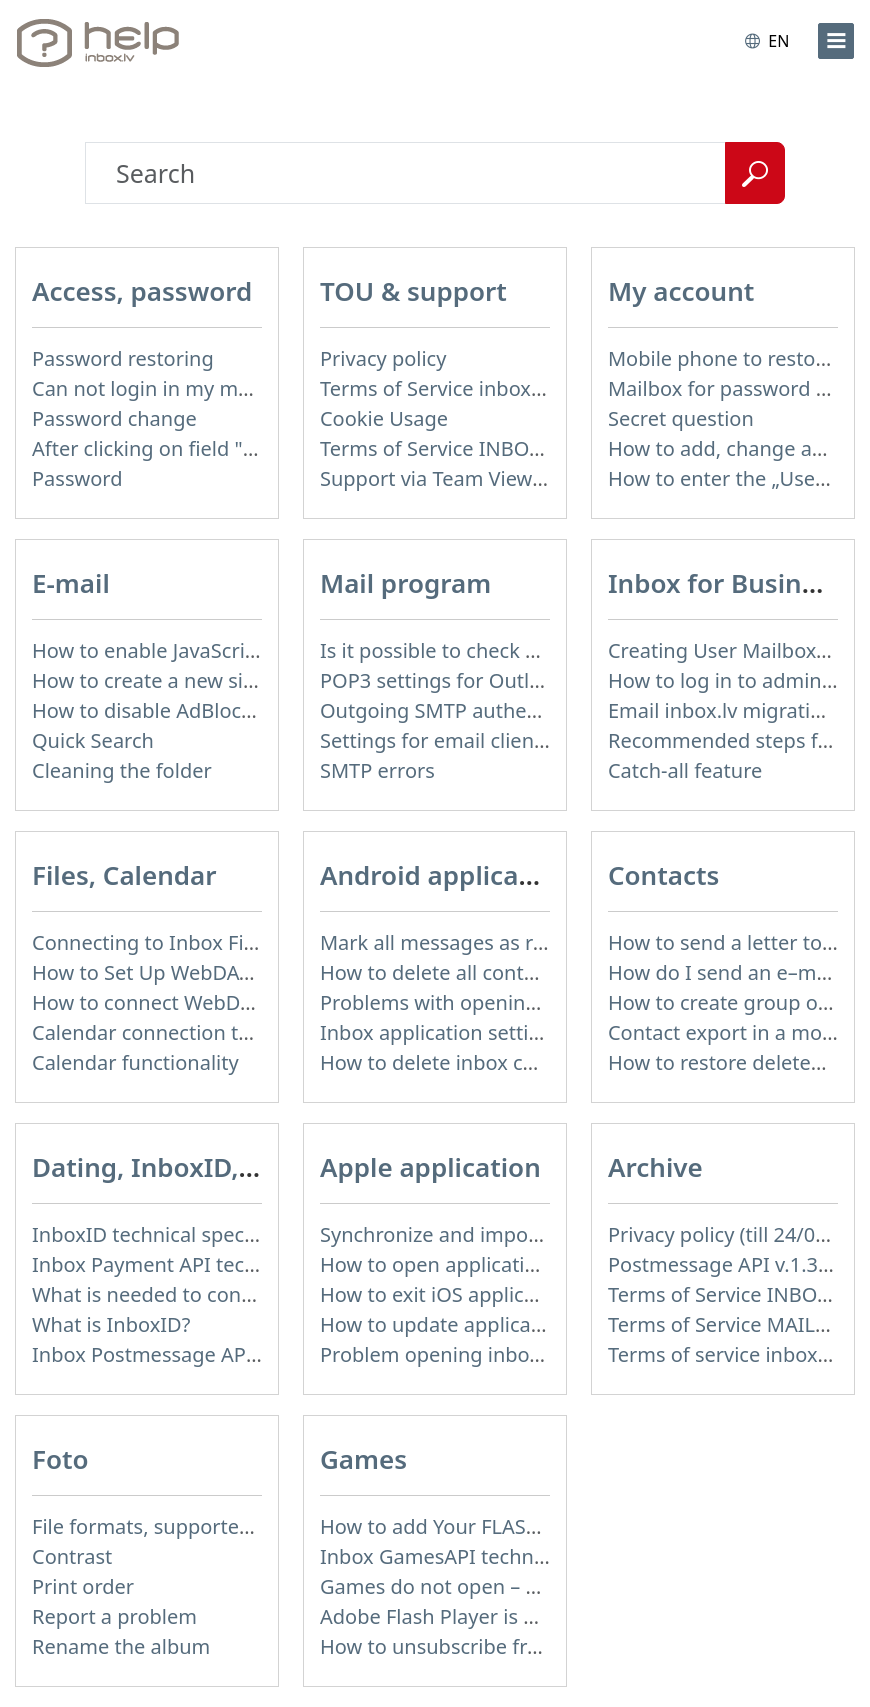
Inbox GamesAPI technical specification (504, 1556)
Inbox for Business (725, 583)
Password (77, 478)
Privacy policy (383, 358)
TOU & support (413, 291)
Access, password (142, 291)
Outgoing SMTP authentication (464, 710)
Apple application (430, 1167)
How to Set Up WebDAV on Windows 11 (215, 972)
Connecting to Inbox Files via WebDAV (209, 942)
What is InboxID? (111, 1324)
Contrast (72, 1556)
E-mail (71, 583)
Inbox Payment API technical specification (227, 1264)
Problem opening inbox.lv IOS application (514, 1354)
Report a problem (114, 1616)
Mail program (405, 583)
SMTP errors (377, 770)
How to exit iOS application (446, 1294)
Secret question (681, 418)
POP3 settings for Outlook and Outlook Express (541, 680)
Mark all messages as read (444, 942)
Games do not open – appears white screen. (525, 1586)
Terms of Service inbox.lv (436, 388)
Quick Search (93, 740)
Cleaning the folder (122, 770)
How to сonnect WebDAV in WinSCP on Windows (258, 1002)
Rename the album (121, 1646)
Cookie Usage (384, 418)
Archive (655, 1167)
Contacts (663, 875)
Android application (444, 875)
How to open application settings (474, 1264)
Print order (83, 1586)
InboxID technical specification (175, 1234)
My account (681, 291)
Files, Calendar (124, 875)
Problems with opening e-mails (465, 1002)
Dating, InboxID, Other (176, 1167)
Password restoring (123, 358)
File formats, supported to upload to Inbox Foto (254, 1526)
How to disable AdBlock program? (190, 710)
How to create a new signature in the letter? (236, 680)
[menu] (836, 41)
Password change (114, 418)
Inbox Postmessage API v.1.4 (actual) (203, 1354)
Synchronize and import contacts (474, 1234)
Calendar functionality (135, 1062)
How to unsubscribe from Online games (506, 1646)
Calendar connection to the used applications (244, 1032)
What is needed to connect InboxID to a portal (248, 1294)
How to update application (444, 1324)
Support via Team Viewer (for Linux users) (514, 478)
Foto (60, 1459)
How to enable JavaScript (148, 650)
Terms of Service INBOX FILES (458, 448)
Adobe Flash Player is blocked (458, 1616)
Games (363, 1459)
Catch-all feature (685, 770)
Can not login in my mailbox (163, 388)
